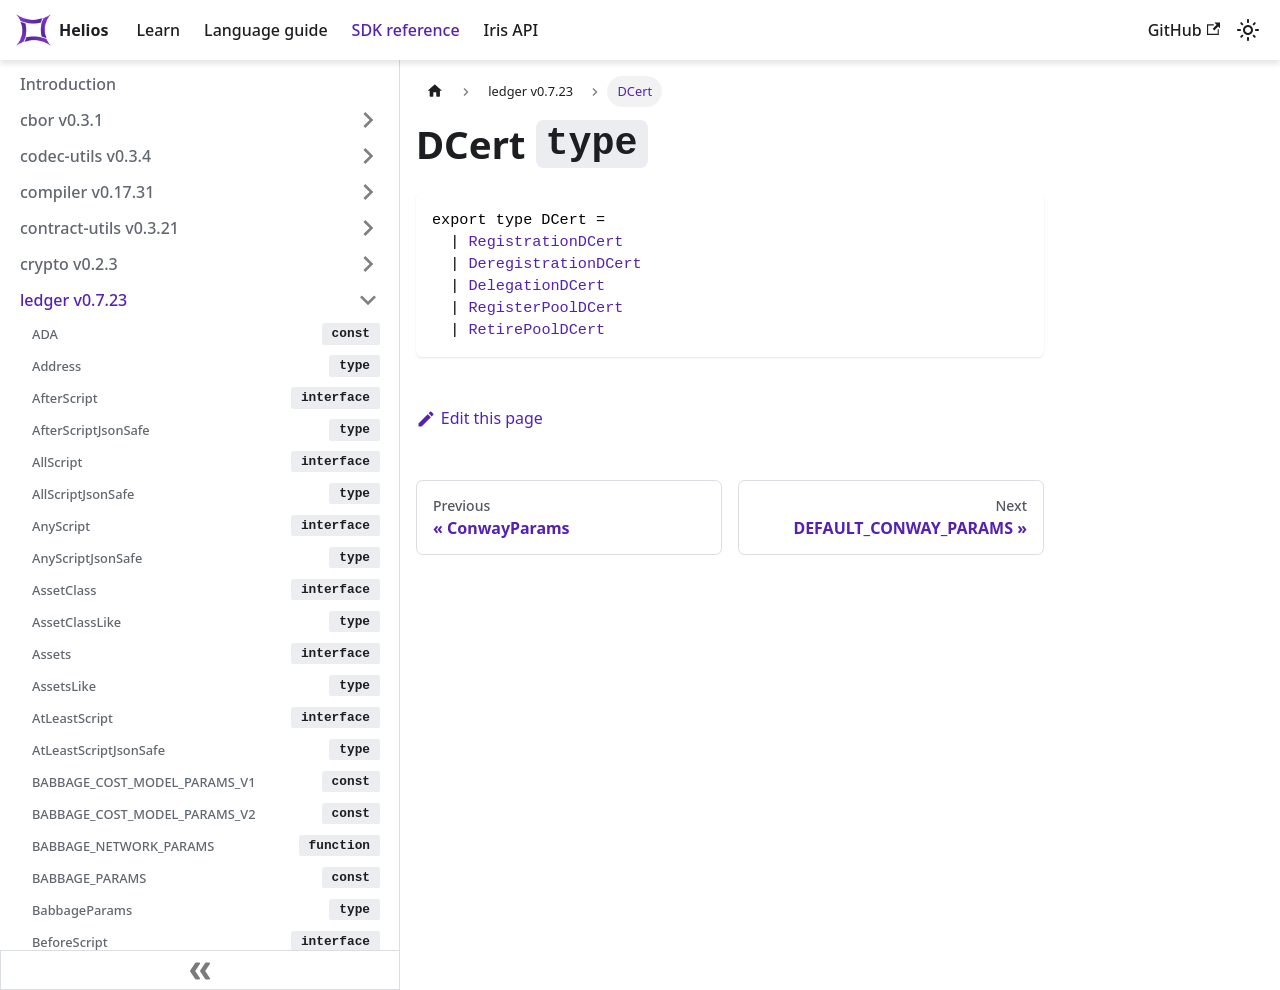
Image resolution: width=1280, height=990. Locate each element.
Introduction (68, 84)
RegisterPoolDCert (545, 308)
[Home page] (435, 91)
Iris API (511, 30)
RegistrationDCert (545, 242)
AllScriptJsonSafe (83, 494)
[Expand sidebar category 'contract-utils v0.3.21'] (368, 228)
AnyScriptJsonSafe (87, 558)
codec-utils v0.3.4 (85, 156)
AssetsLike (64, 686)
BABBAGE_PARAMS (89, 878)
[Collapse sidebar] (200, 970)
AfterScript (65, 398)
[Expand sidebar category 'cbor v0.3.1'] (368, 120)
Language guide (265, 30)
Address (56, 366)
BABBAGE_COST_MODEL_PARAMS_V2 (144, 814)
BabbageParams (82, 910)
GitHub (1184, 30)
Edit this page (479, 418)
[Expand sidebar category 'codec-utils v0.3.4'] (368, 156)
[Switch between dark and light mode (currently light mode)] (1248, 30)
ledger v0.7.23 (73, 300)
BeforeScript (70, 942)
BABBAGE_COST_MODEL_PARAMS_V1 (144, 782)
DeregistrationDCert (554, 264)
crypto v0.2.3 (69, 264)
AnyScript (61, 526)
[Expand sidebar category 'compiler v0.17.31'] (368, 192)
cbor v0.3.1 (61, 120)
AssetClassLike (76, 622)
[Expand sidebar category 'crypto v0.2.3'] (368, 264)
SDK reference (406, 30)
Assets (51, 654)
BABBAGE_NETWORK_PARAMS (123, 846)
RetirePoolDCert (536, 330)
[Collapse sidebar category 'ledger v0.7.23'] (368, 300)
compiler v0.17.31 (87, 192)
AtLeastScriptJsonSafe (98, 750)
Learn (158, 30)
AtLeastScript (72, 718)
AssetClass (64, 590)
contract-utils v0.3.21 (99, 228)
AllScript (57, 462)
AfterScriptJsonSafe (91, 430)
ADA (45, 334)
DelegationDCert (536, 286)
